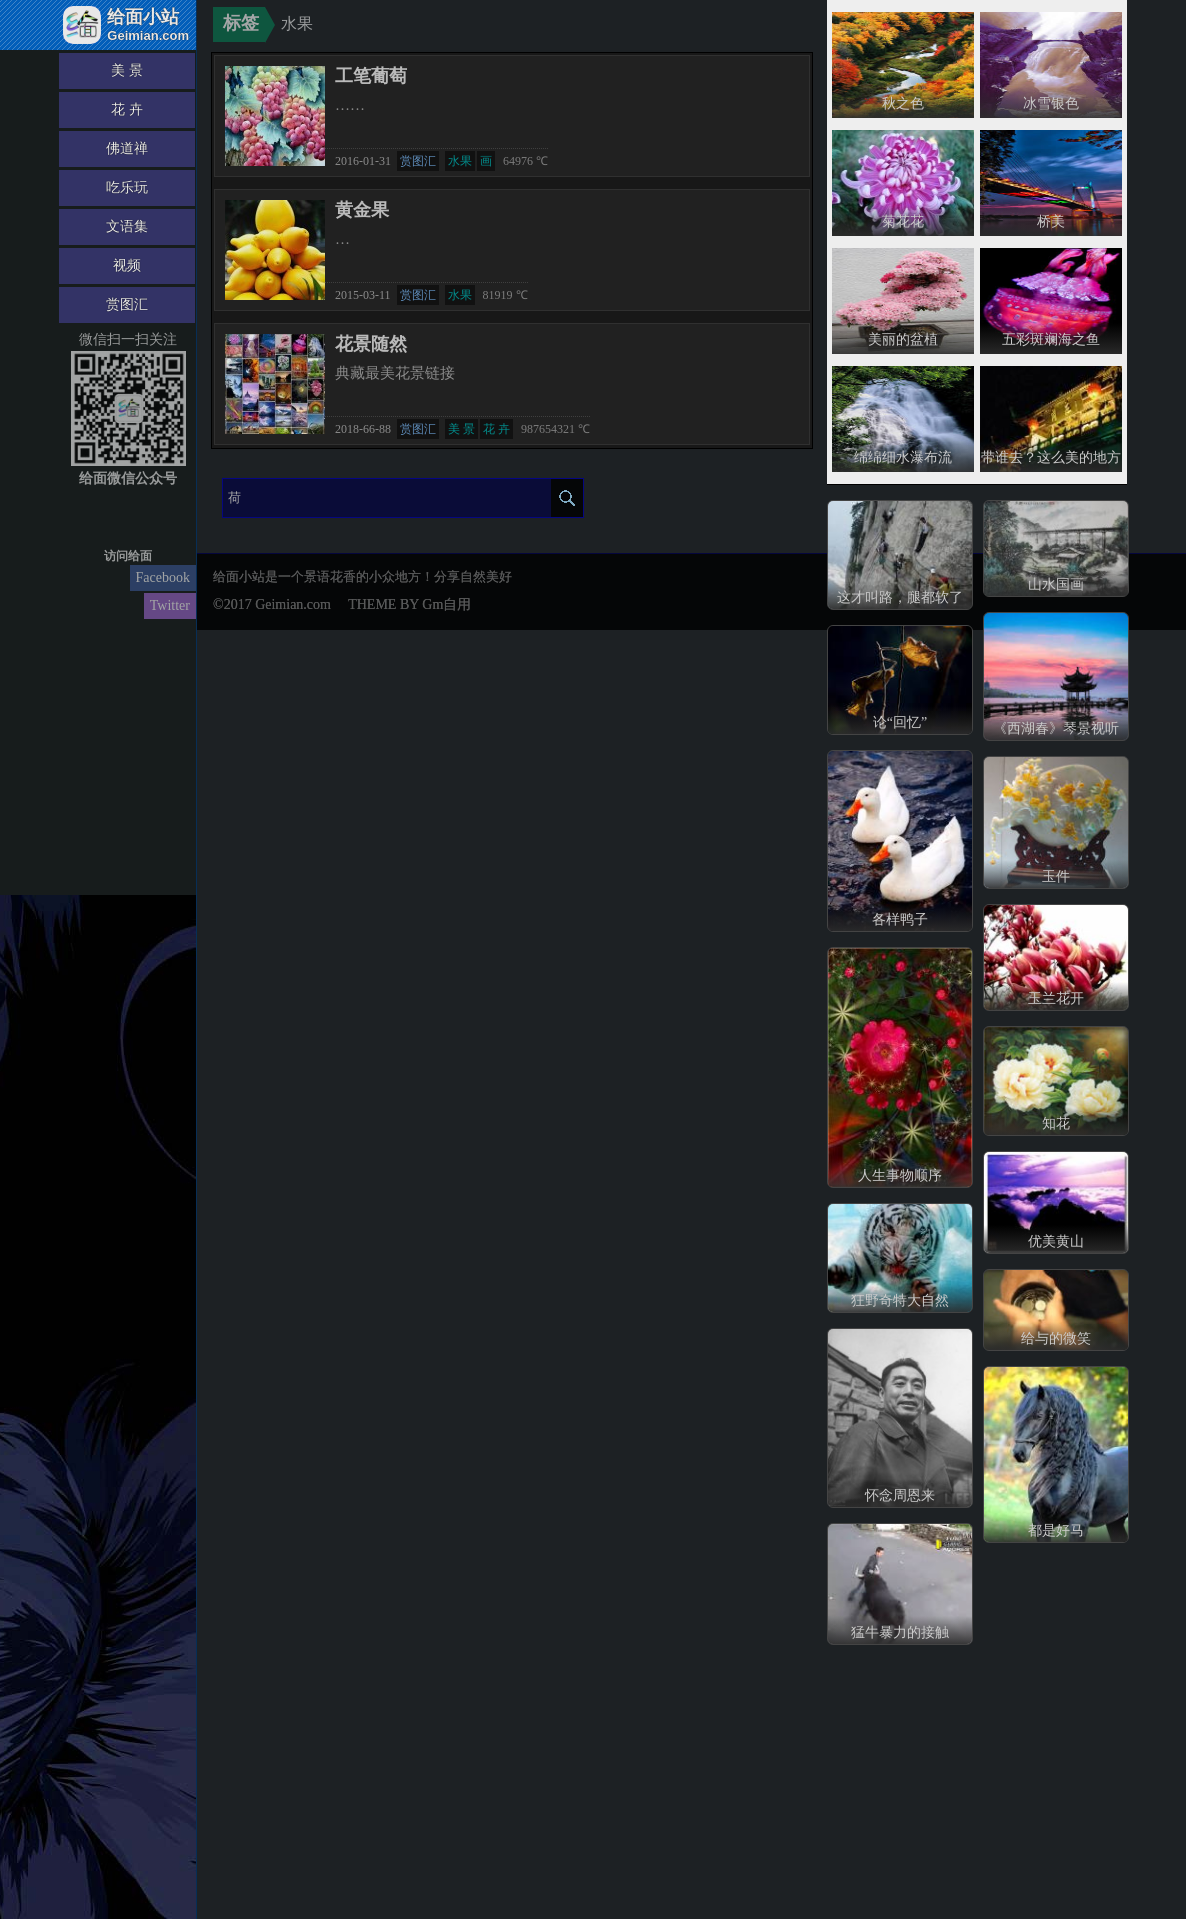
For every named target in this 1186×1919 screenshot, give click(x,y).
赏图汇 (127, 304)
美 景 (127, 70)
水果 (460, 161)
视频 (127, 265)
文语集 (127, 226)
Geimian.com (293, 604)
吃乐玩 (127, 187)
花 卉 (127, 109)
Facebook (163, 577)
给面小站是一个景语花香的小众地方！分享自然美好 (362, 576)
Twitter (170, 605)
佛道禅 (127, 148)
